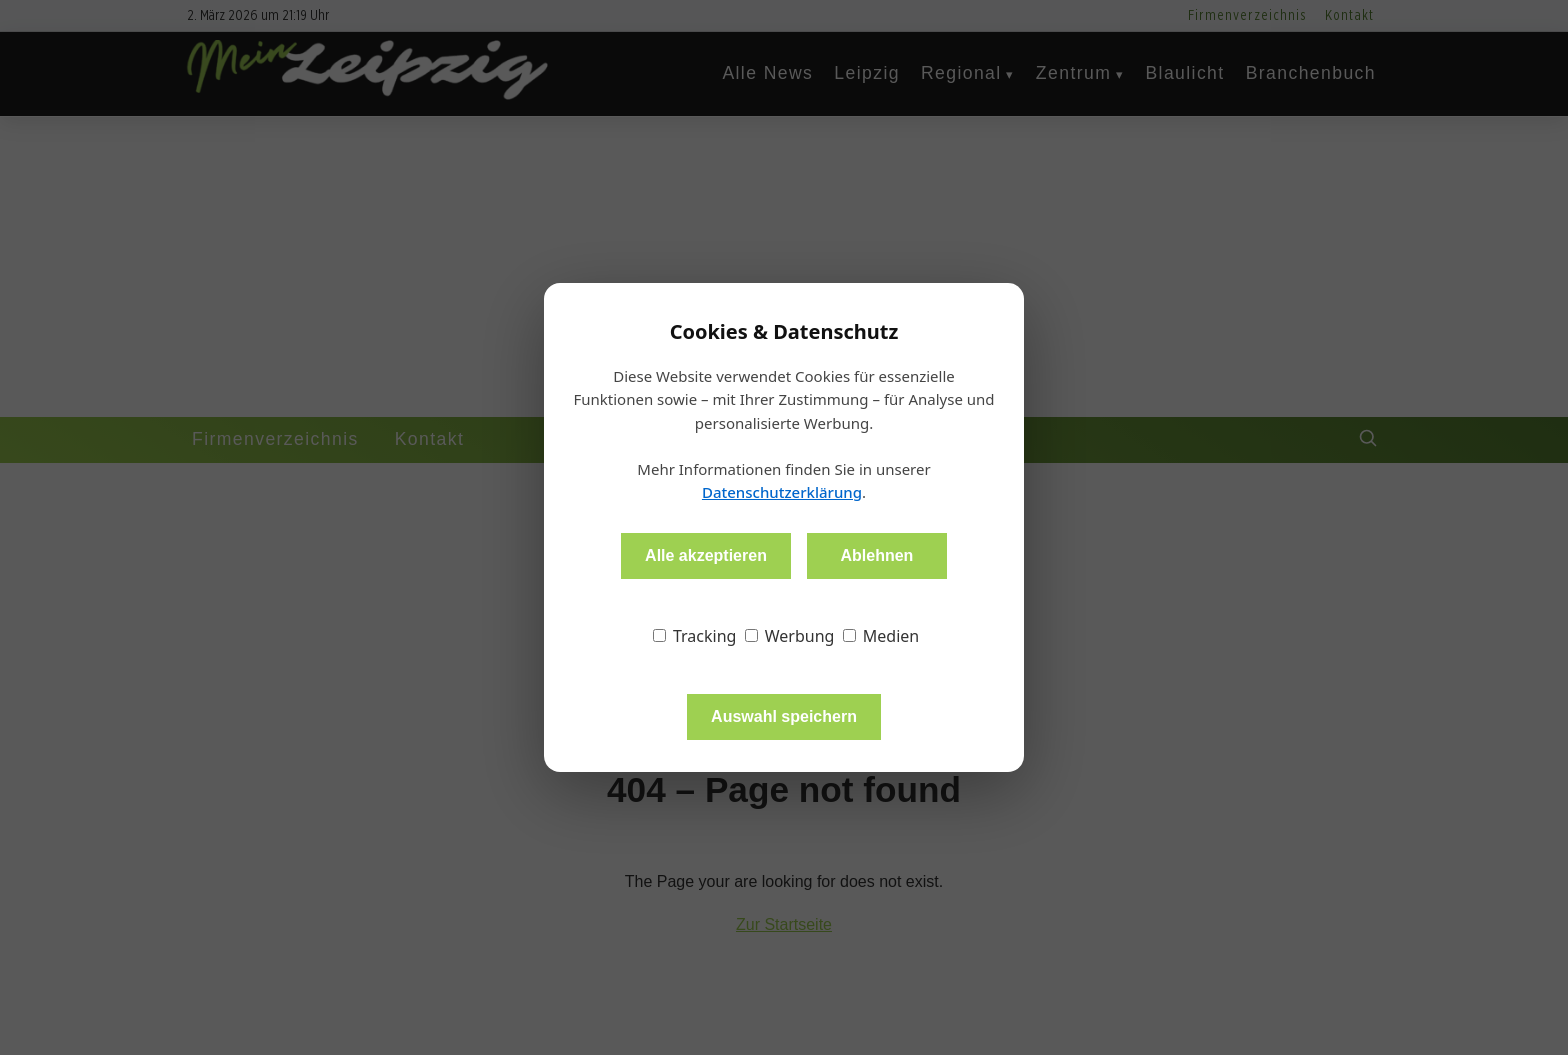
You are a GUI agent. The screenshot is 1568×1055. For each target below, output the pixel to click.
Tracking (695, 636)
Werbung (790, 636)
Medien (881, 636)
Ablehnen (876, 555)
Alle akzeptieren (706, 555)
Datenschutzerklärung (782, 492)
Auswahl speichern (784, 716)
